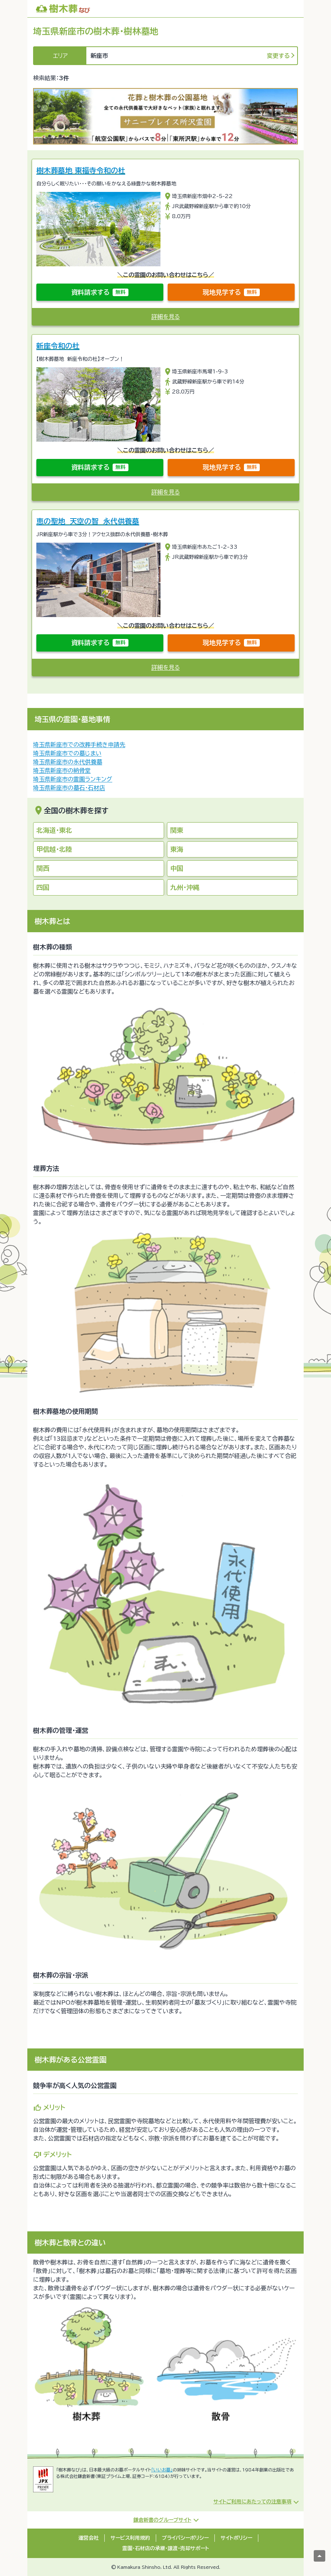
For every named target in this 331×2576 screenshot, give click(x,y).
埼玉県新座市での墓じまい (67, 753)
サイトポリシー (236, 2537)
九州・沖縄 (184, 887)
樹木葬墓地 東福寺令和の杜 (80, 170)
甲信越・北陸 (54, 849)
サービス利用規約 (130, 2537)
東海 (176, 849)
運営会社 (88, 2537)
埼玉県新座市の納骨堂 (62, 770)
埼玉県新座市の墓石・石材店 (69, 788)
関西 (42, 868)
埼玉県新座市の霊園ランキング (72, 779)
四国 (42, 887)
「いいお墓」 (162, 2469)
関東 (176, 830)
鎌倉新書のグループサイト (162, 2519)
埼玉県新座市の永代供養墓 (67, 762)
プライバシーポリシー (185, 2537)
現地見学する (231, 292)
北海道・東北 (54, 830)
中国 (176, 868)
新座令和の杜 (58, 345)
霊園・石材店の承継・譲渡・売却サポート (165, 2548)
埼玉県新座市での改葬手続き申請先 (79, 745)
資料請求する (99, 292)
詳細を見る (165, 316)
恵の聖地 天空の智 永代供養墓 (87, 521)
